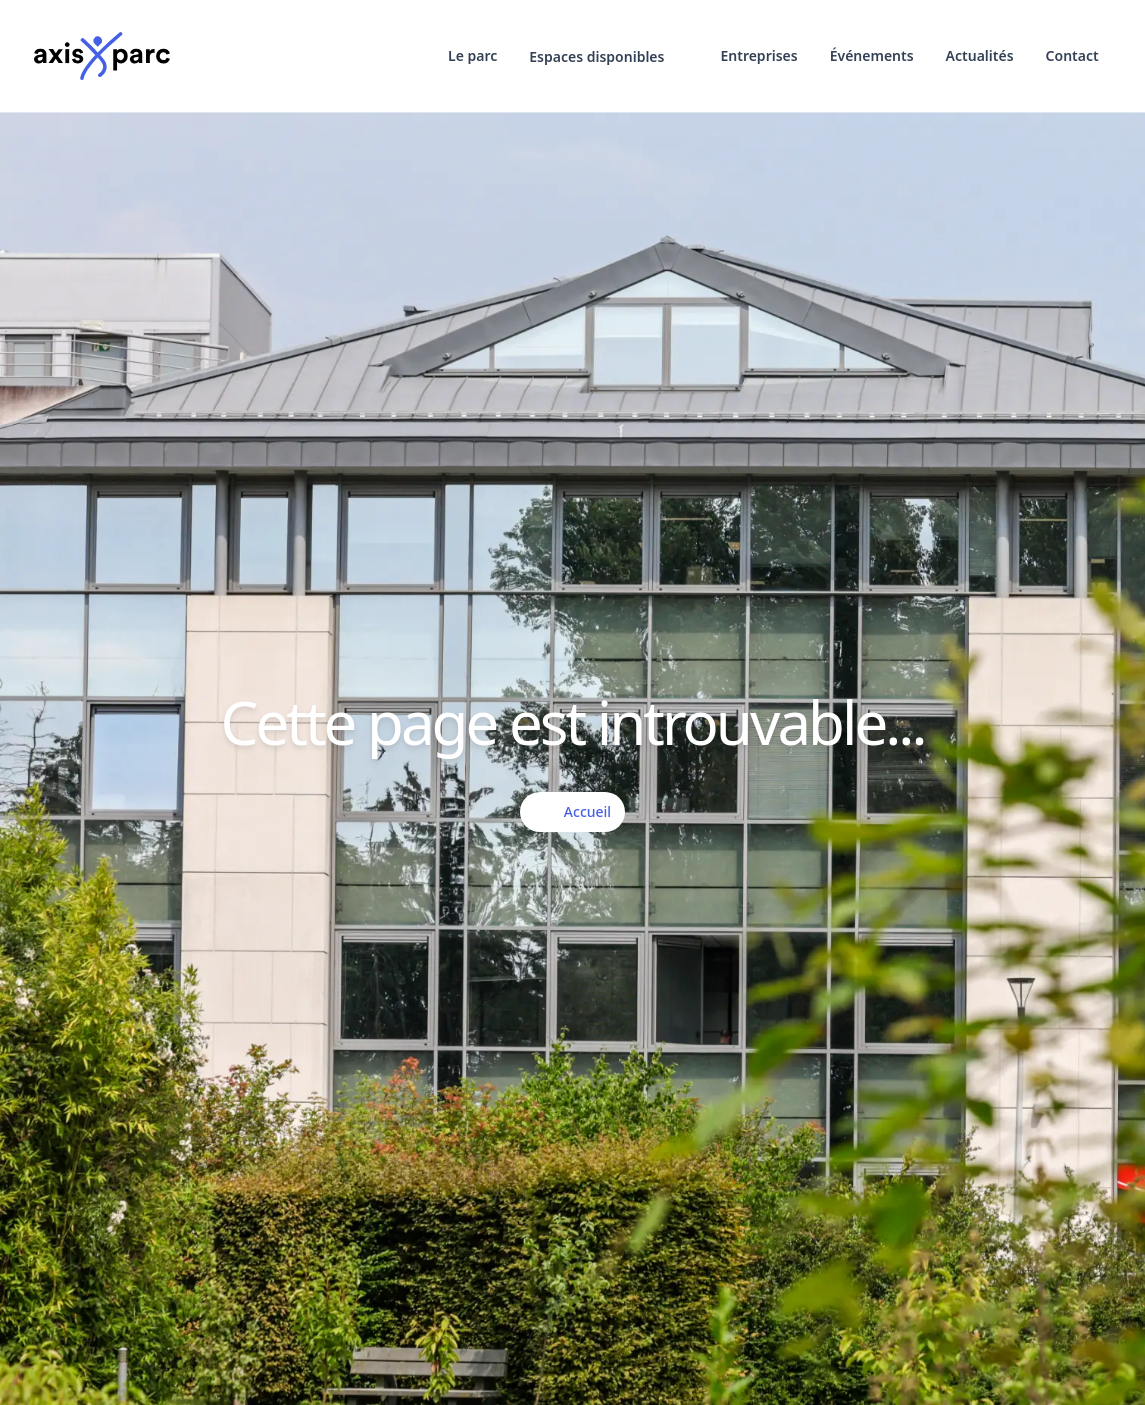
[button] (608, 57)
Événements (872, 55)
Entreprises (758, 55)
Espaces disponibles (608, 57)
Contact (1072, 55)
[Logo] (101, 56)
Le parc (472, 55)
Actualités (980, 55)
